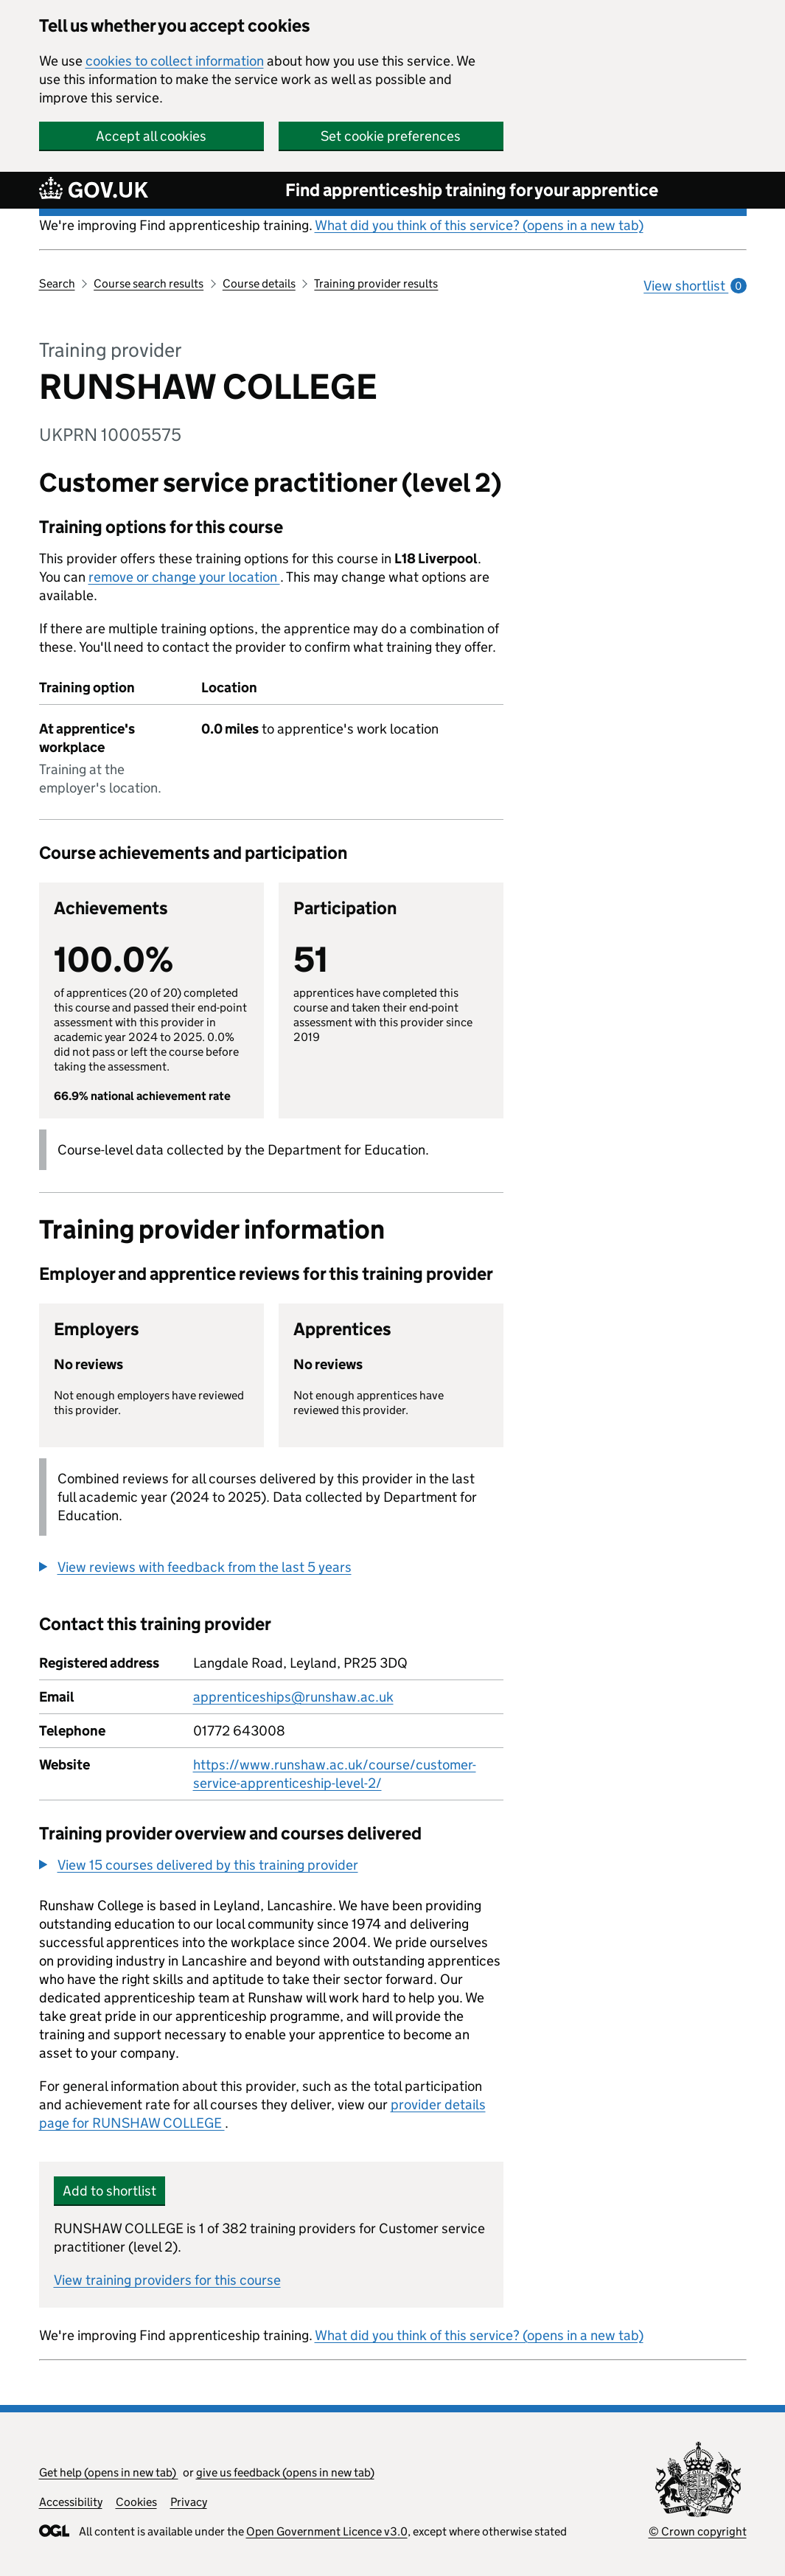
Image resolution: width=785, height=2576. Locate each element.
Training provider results (376, 283)
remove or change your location (184, 576)
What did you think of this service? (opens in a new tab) (479, 225)
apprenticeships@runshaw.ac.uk (293, 1696)
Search (57, 283)
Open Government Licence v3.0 (327, 2531)
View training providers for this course (167, 2280)
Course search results (148, 283)
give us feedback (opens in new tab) (285, 2472)
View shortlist (694, 285)
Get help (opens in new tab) (108, 2472)
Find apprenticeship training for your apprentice (471, 190)
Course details (259, 283)
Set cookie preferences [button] (391, 136)
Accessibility (70, 2502)
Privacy (188, 2502)
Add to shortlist (109, 2190)
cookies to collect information (175, 60)
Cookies (136, 2502)
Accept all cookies (151, 136)
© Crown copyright (698, 2531)
